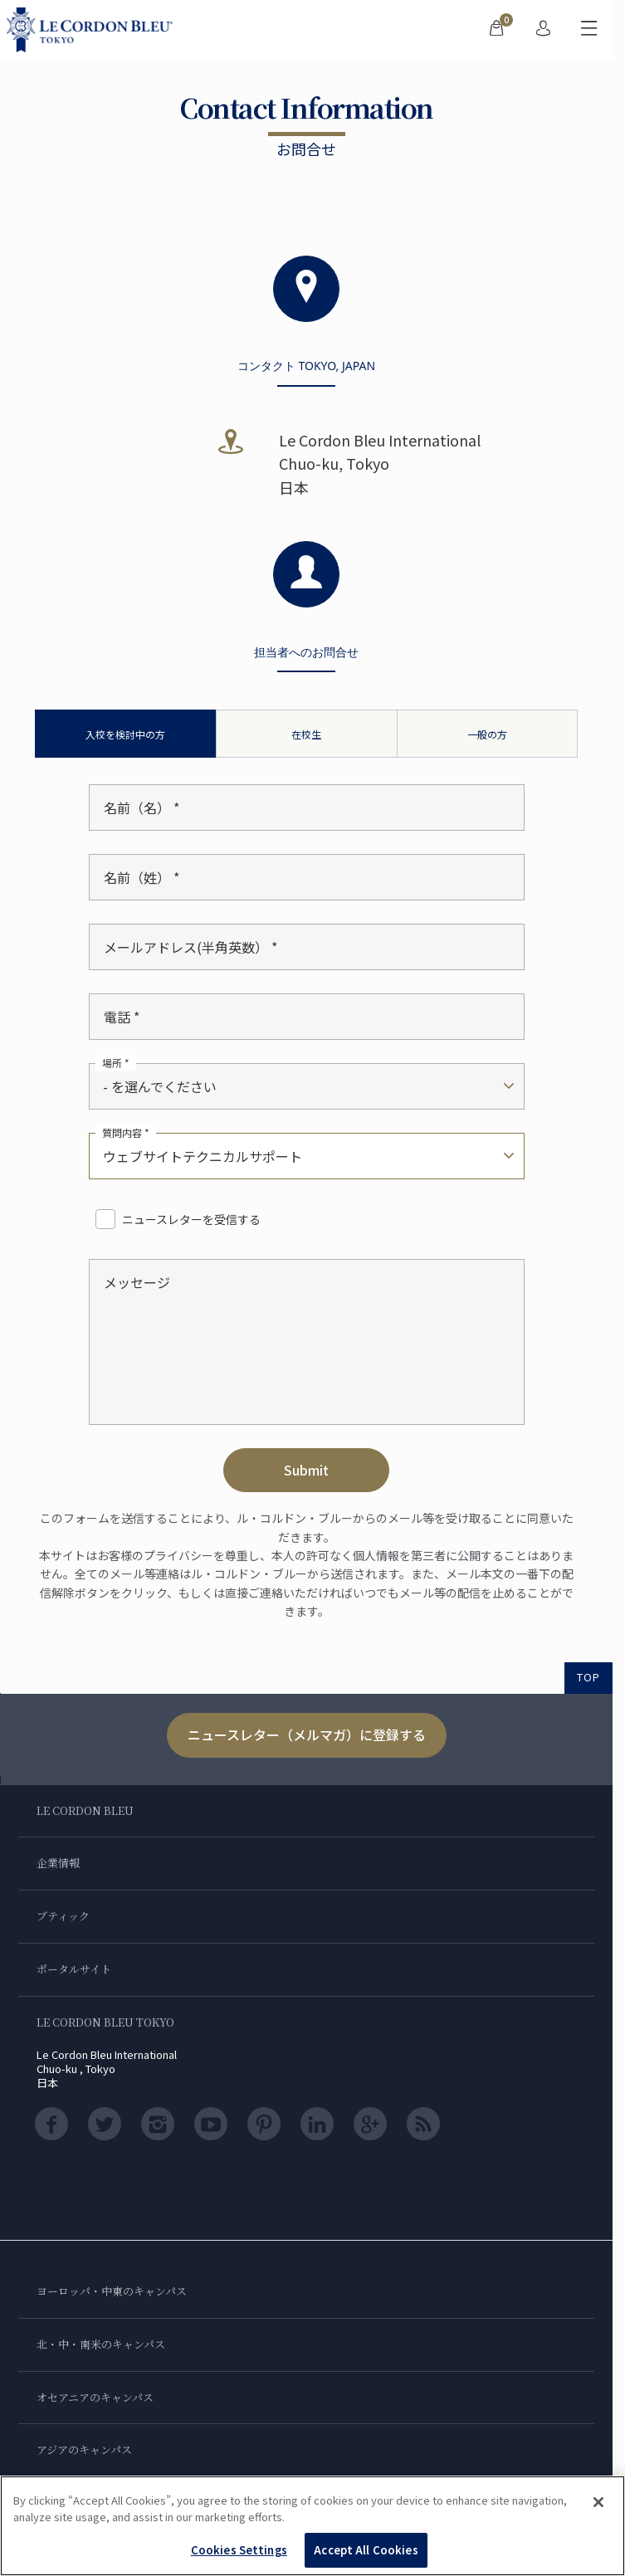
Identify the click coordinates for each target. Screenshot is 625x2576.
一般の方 (487, 734)
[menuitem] (496, 30)
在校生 (306, 734)
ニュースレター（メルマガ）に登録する (307, 1734)
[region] (312, 2526)
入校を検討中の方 (125, 734)
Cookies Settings (239, 2550)
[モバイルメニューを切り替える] (589, 30)
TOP (588, 1677)
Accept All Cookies (365, 2550)
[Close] (598, 2502)
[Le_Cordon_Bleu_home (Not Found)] (93, 30)
